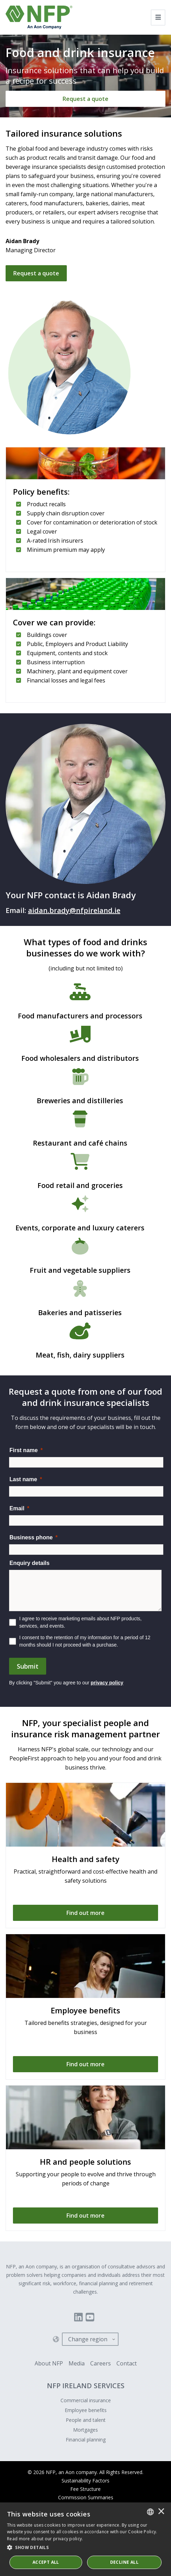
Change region (87, 2339)
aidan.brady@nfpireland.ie (74, 910)
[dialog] (85, 2539)
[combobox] (150, 2511)
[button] (85, 2547)
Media (77, 2363)
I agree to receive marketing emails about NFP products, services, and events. (80, 1622)
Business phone (31, 1537)
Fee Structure (85, 2489)
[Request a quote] (85, 99)
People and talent (86, 2420)
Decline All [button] (124, 2562)
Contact (126, 2363)
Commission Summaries (85, 2497)
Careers (100, 2363)
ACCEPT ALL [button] (46, 2562)
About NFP (49, 2363)
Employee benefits (86, 2410)
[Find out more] (85, 1913)
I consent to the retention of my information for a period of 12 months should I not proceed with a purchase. (84, 1641)
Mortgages (85, 2429)
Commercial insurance (85, 2400)
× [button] (161, 2512)
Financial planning (86, 2439)
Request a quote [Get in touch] (36, 273)
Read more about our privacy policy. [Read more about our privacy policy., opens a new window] (45, 2539)
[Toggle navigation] (158, 17)
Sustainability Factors (85, 2480)
